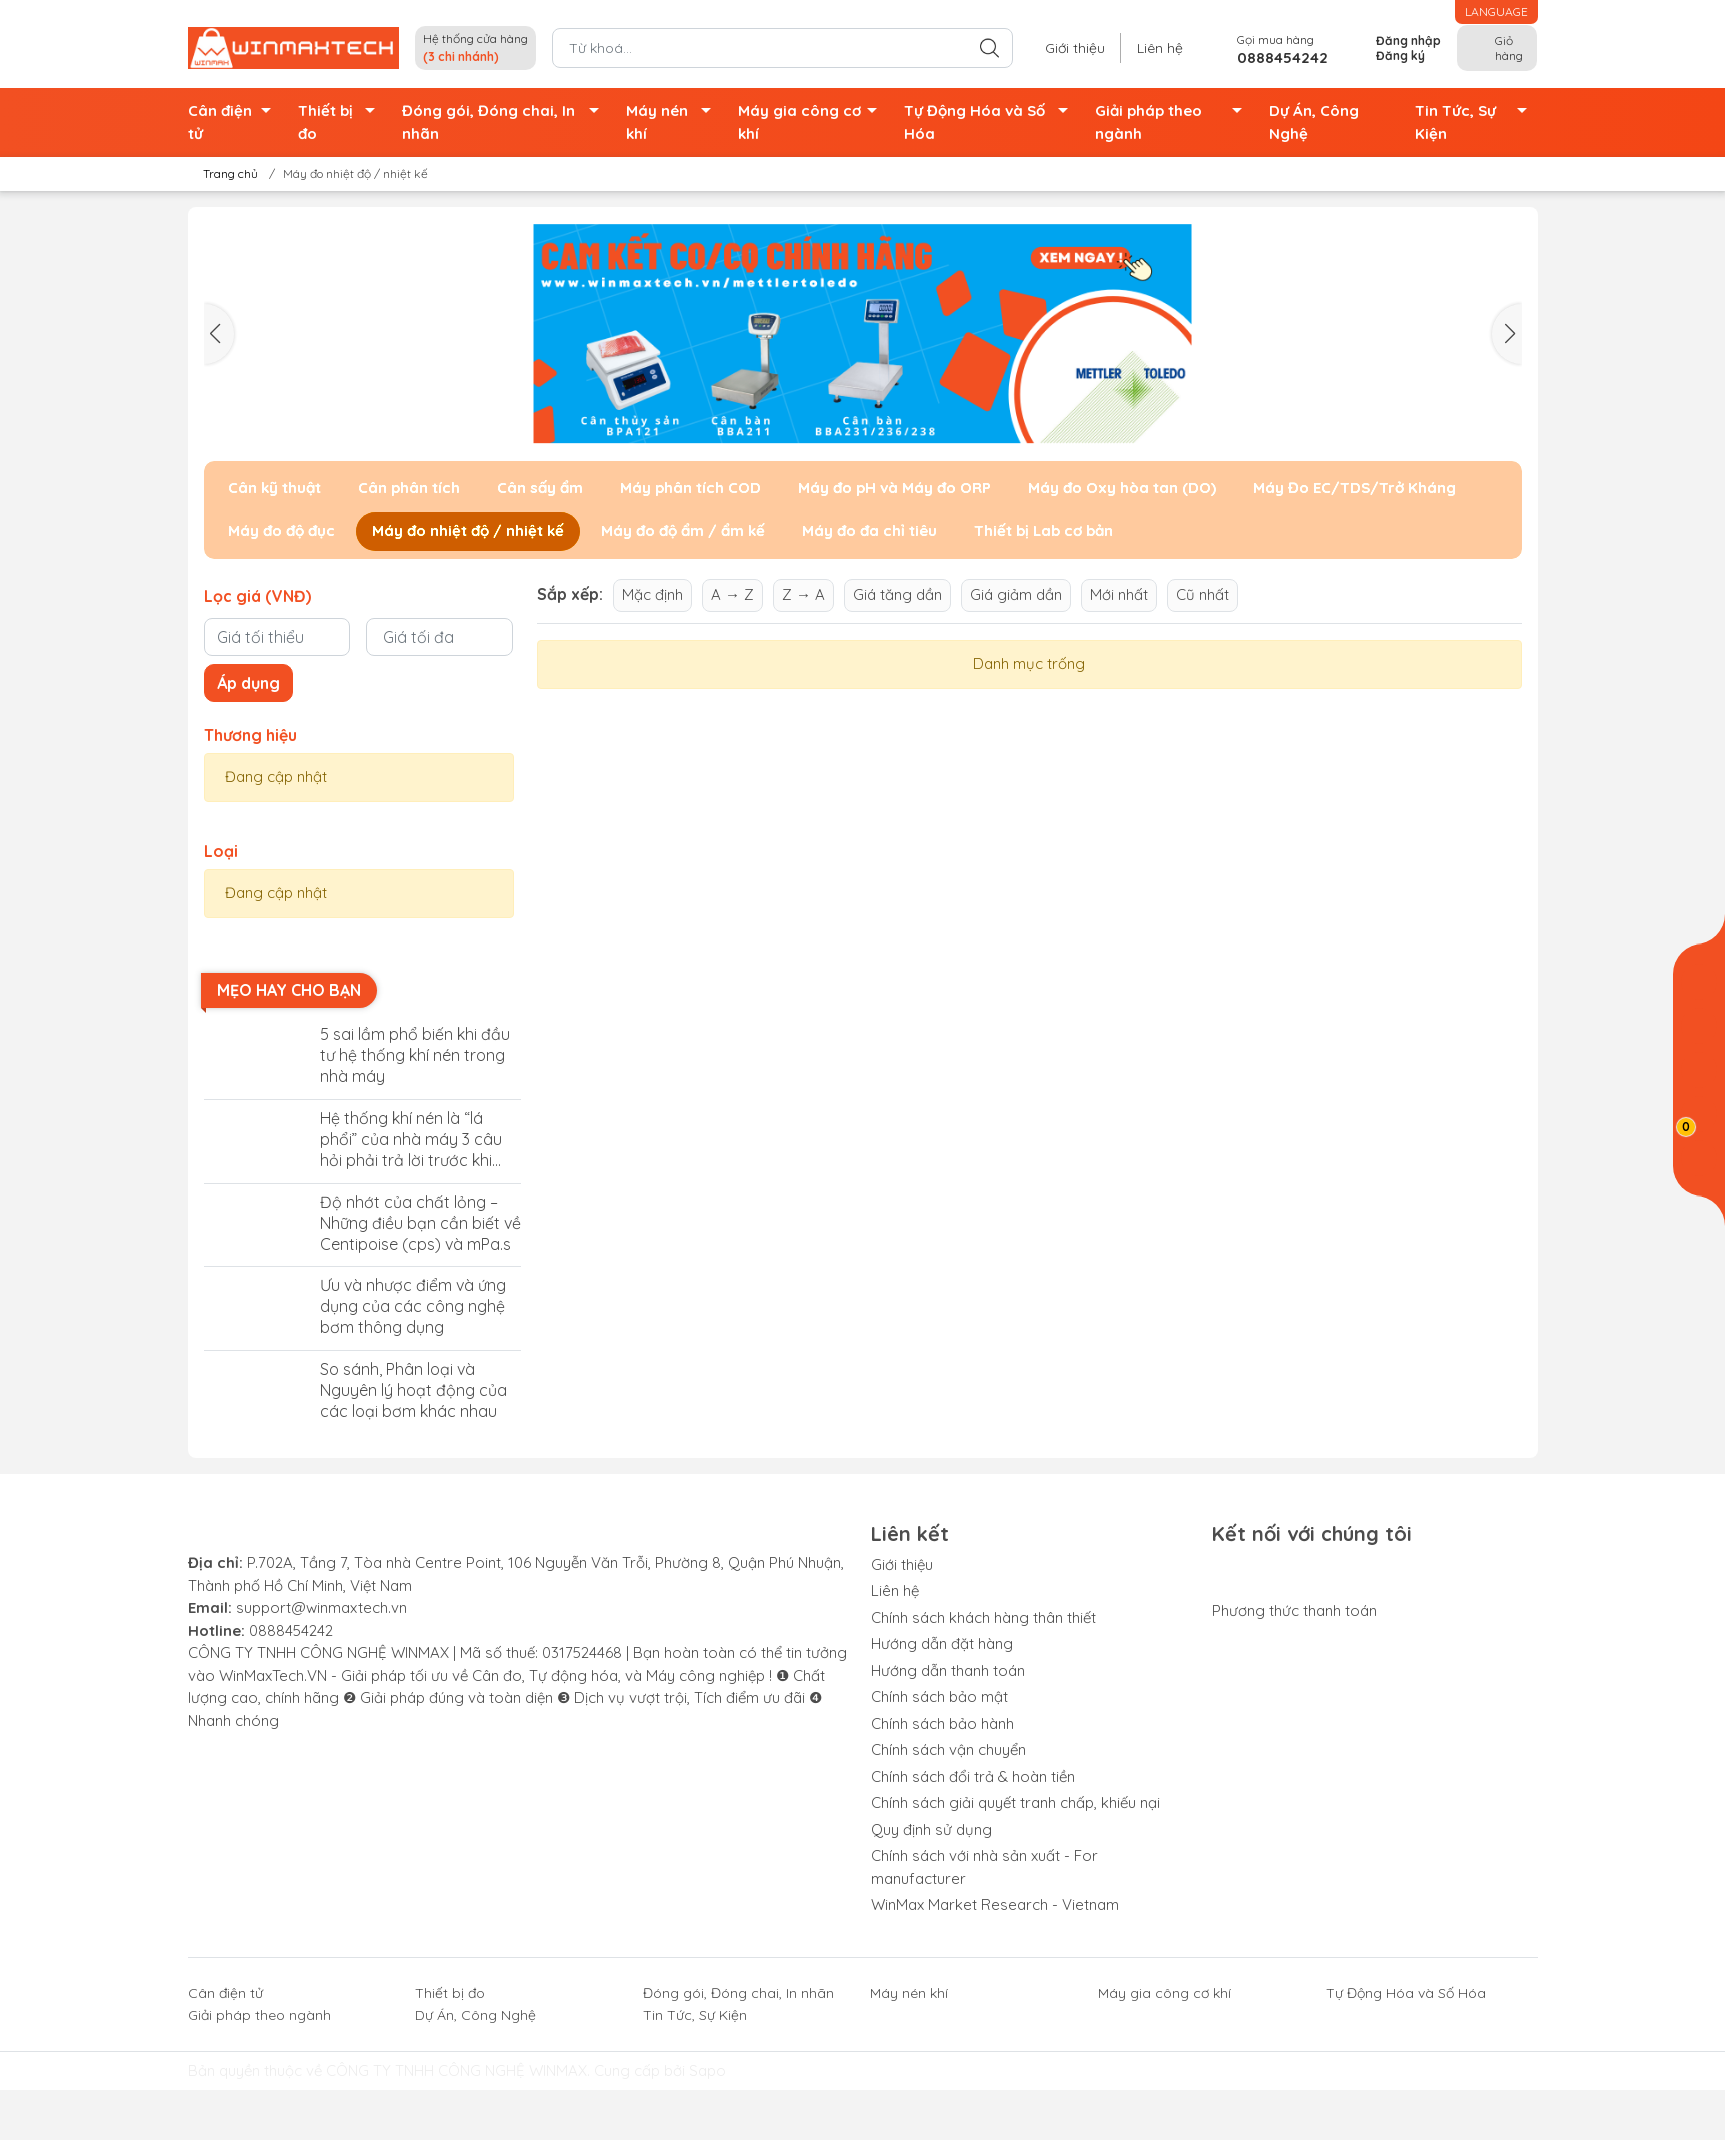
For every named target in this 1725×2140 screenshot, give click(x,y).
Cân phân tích (409, 487)
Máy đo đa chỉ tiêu (869, 530)
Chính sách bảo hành (942, 1723)
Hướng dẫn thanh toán (948, 1670)
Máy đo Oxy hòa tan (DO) (1122, 487)
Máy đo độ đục (281, 530)
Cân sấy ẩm (540, 487)
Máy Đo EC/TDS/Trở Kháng (1354, 487)
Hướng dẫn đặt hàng (942, 1643)
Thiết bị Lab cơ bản (1043, 530)
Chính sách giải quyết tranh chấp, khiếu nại (1015, 1802)
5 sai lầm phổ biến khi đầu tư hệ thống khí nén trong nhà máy (415, 1055)
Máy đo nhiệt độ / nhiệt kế (468, 530)
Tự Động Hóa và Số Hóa (991, 122)
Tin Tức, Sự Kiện (1476, 122)
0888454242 (291, 1630)
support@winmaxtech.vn (321, 1607)
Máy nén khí (674, 122)
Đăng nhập (1408, 40)
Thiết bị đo (342, 122)
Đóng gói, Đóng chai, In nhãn (506, 122)
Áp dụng (248, 683)
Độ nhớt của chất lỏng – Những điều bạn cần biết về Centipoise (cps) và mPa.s (420, 1223)
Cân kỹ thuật (274, 487)
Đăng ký (1400, 55)
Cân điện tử (235, 122)
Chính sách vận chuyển (948, 1749)
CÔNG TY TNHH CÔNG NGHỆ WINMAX (456, 2070)
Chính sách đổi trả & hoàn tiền (973, 1776)
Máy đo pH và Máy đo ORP (894, 487)
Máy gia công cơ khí (813, 122)
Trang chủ (224, 173)
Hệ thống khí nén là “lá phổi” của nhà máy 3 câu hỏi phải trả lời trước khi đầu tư (411, 1139)
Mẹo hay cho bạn (289, 990)
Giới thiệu (1075, 48)
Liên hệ (1160, 48)
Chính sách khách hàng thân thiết (983, 1617)
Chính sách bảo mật (939, 1696)
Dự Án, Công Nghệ (1314, 122)
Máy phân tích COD (690, 487)
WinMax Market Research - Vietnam (995, 1904)
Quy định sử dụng (931, 1829)
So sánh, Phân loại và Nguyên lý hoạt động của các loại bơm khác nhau (413, 1390)
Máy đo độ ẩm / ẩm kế (683, 530)
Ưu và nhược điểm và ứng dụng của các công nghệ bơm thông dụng (413, 1306)
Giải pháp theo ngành (1174, 122)
